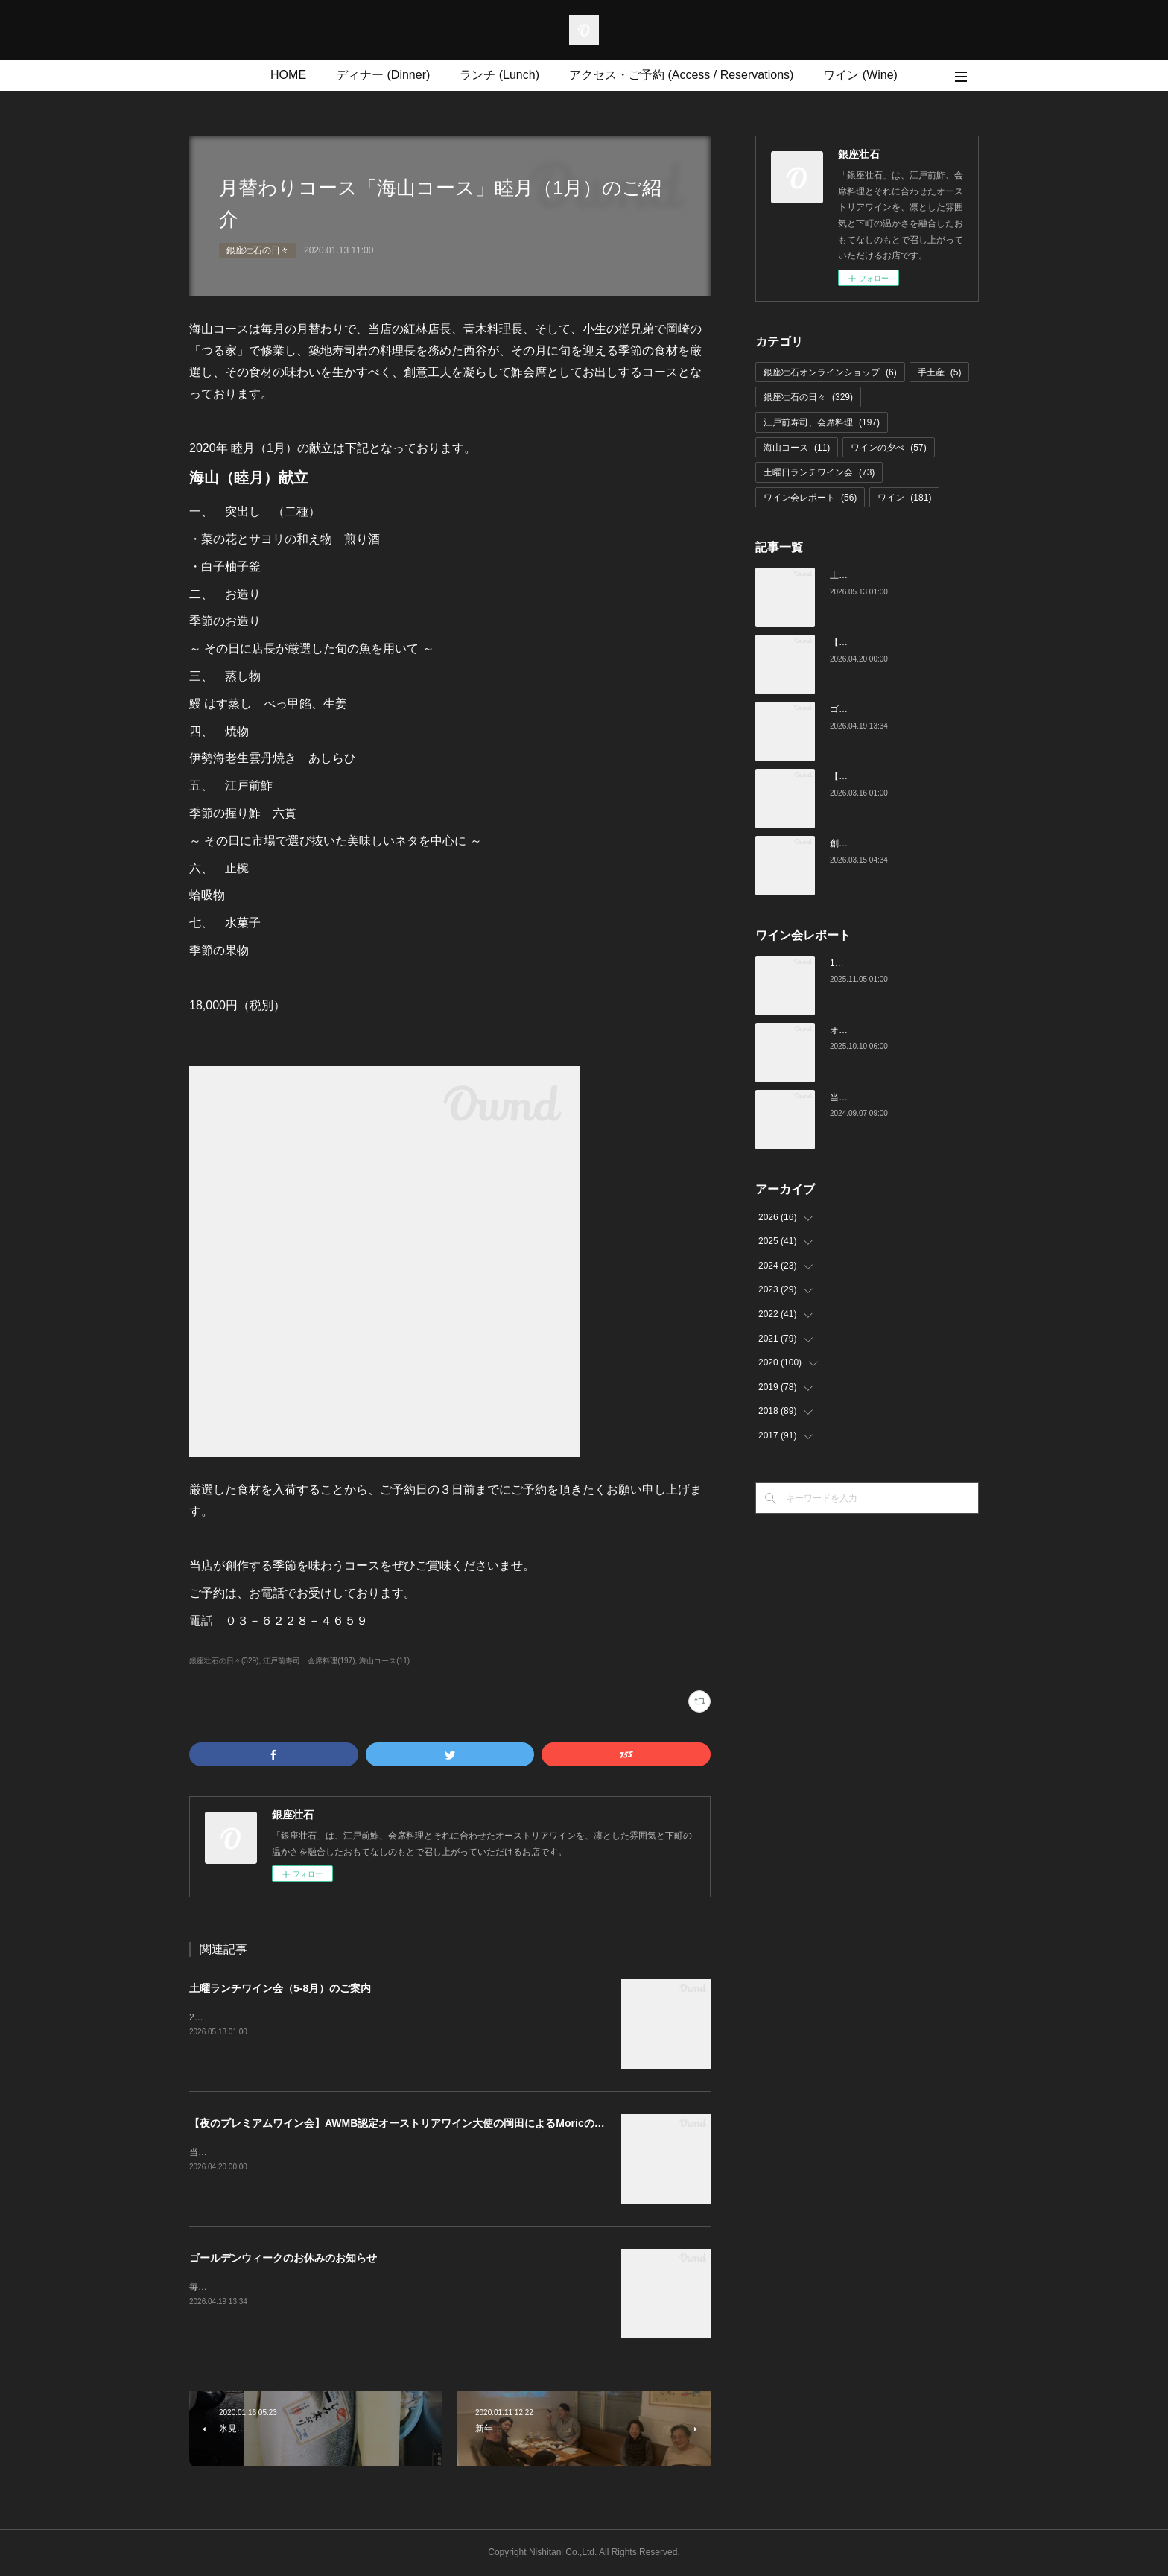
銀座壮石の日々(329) (223, 1661)
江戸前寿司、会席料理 (822, 422)
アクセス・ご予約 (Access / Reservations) (681, 75)
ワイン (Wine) (860, 75)
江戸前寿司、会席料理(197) (309, 1661)
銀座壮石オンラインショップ (830, 372)
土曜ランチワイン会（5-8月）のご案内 (280, 1988)
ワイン (904, 497)
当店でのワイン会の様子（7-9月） (899, 1097)
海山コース (797, 447)
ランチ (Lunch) (499, 75)
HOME (288, 75)
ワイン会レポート (810, 497)
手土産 (940, 372)
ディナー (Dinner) (383, 75)
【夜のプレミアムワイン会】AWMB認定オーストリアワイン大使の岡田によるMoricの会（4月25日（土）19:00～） (460, 2123)
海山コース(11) (384, 1661)
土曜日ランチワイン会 (819, 472)
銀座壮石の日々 (257, 250)
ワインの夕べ (888, 447)
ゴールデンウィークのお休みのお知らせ (283, 2258)
